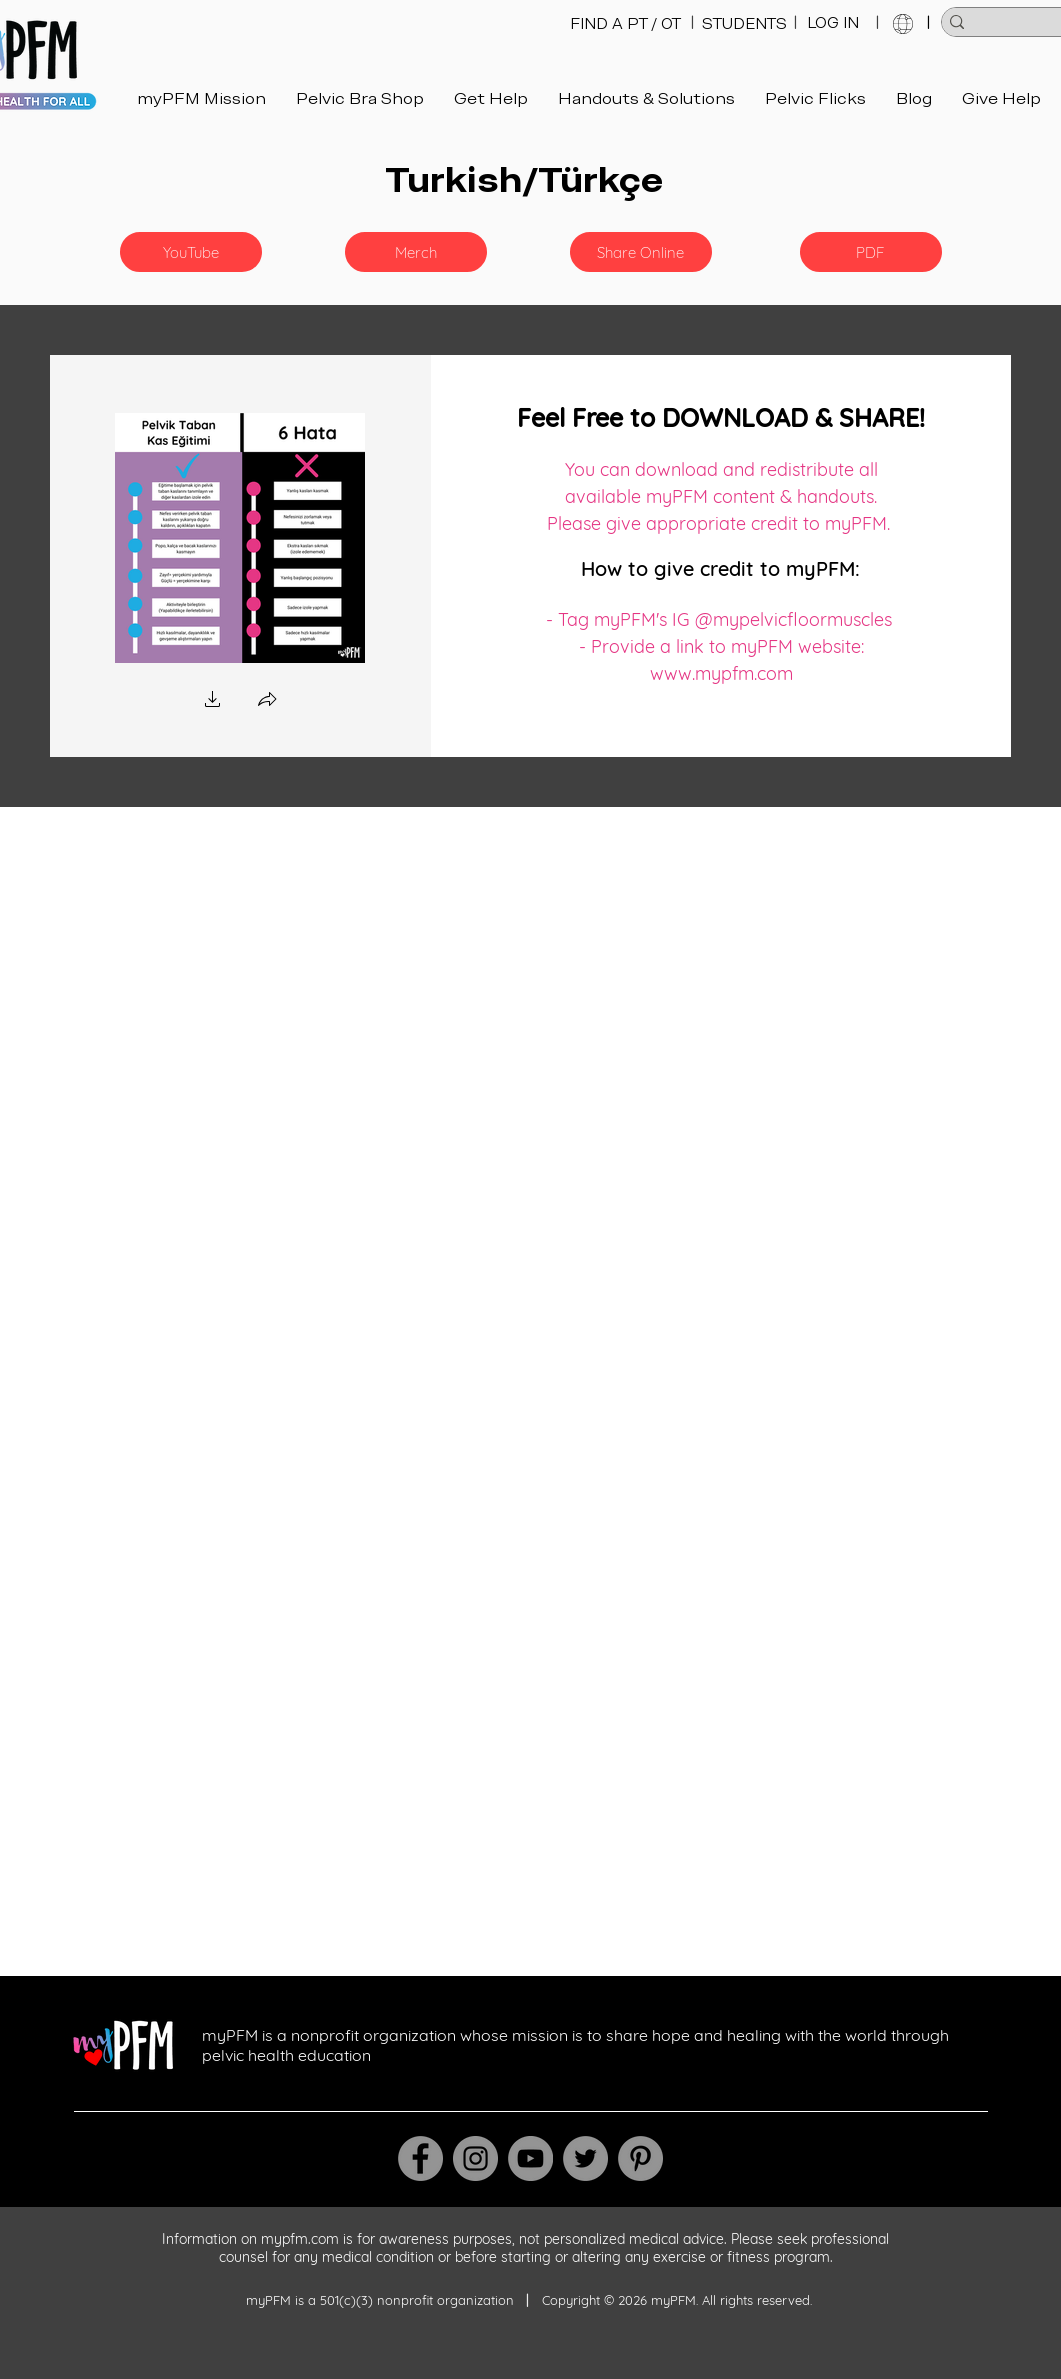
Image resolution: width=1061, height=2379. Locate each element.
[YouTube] (530, 2158)
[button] (191, 252)
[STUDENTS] (744, 24)
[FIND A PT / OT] (625, 24)
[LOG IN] (833, 23)
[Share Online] (641, 252)
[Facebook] (420, 2158)
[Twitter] (585, 2158)
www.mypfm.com (721, 673)
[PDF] (871, 252)
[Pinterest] (640, 2158)
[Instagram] (475, 2158)
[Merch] (416, 252)
